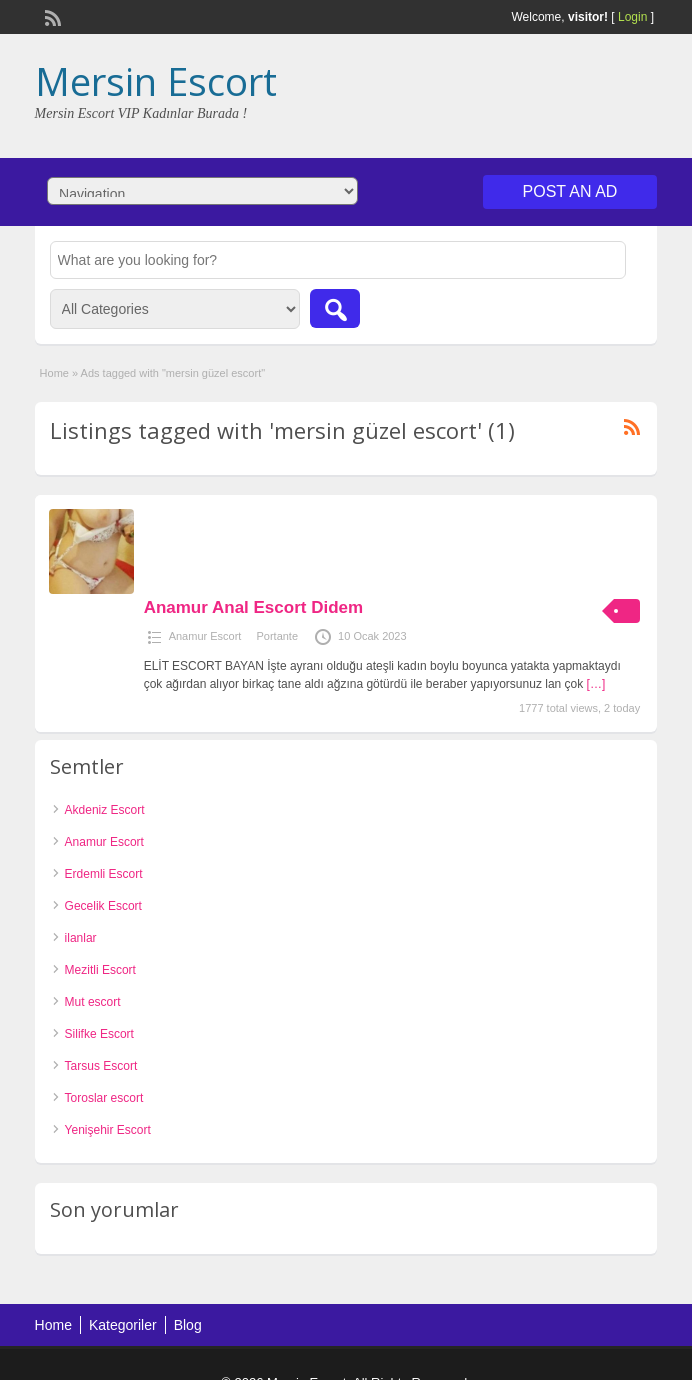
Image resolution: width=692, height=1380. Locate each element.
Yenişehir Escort (108, 1130)
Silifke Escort (99, 1034)
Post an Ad (570, 191)
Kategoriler (123, 1325)
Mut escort (93, 1002)
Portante (277, 636)
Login (632, 17)
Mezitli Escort (100, 970)
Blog (188, 1325)
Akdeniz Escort (105, 810)
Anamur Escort (205, 636)
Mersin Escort (156, 81)
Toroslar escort (104, 1098)
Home (54, 373)
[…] (596, 684)
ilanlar (81, 938)
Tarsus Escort (101, 1066)
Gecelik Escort (103, 906)
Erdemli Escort (104, 874)
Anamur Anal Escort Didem (253, 607)
